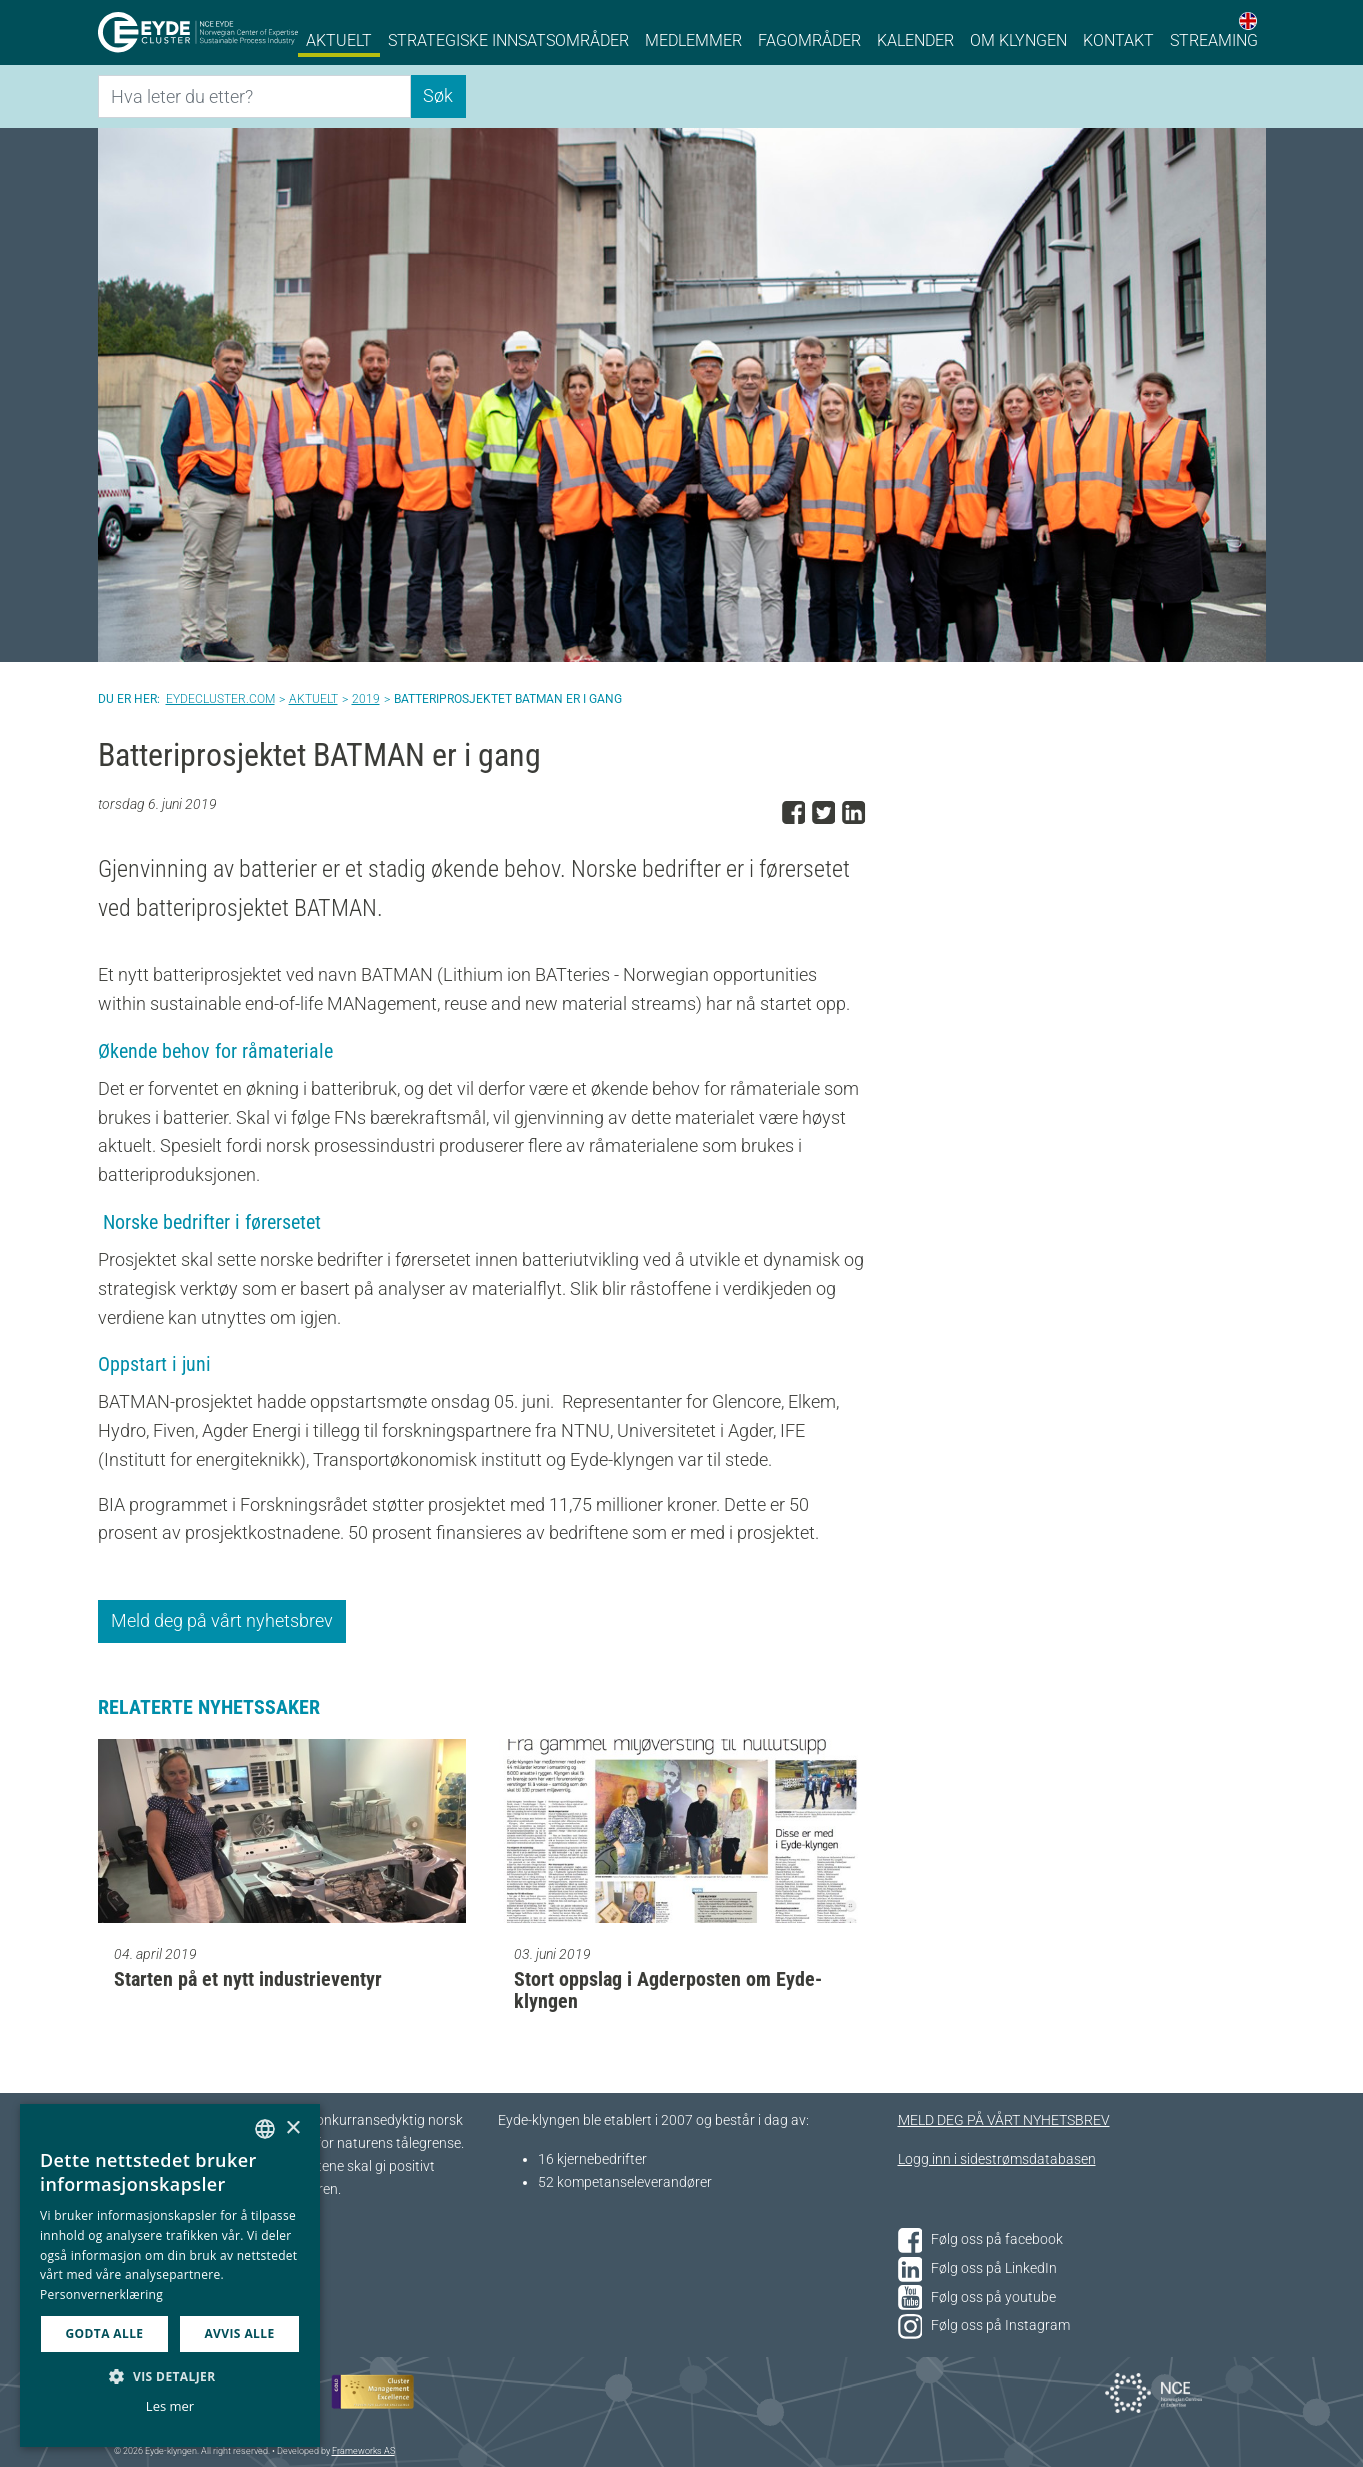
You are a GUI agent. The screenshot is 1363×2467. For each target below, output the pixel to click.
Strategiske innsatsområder (508, 40)
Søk (438, 95)
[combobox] (265, 2129)
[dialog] (170, 2275)
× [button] (292, 2128)
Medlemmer (693, 40)
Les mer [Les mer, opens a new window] (170, 2406)
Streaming (1214, 40)
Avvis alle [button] (239, 2333)
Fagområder (809, 40)
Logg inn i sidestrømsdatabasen (997, 2159)
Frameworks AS (363, 2451)
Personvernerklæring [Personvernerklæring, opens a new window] (101, 2294)
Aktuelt (339, 40)
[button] (170, 2376)
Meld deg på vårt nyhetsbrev (222, 1620)
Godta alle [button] (104, 2333)
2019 (366, 699)
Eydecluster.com (220, 699)
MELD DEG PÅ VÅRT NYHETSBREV (1004, 2120)
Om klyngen (1018, 40)
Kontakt (1118, 40)
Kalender (915, 40)
